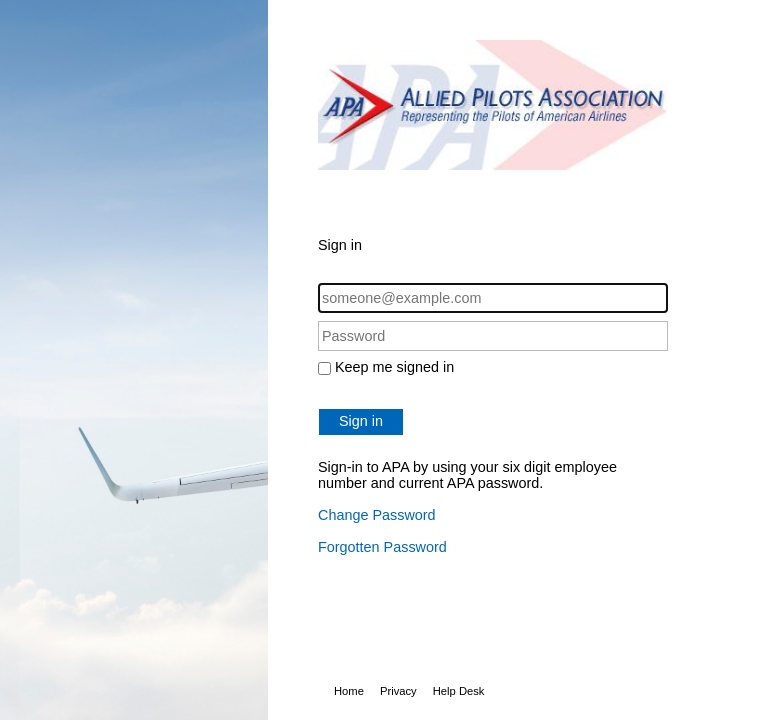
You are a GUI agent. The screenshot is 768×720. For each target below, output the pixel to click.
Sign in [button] (361, 421)
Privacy (398, 691)
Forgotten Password (382, 547)
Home (349, 691)
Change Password (377, 515)
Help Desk (459, 691)
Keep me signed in (394, 367)
